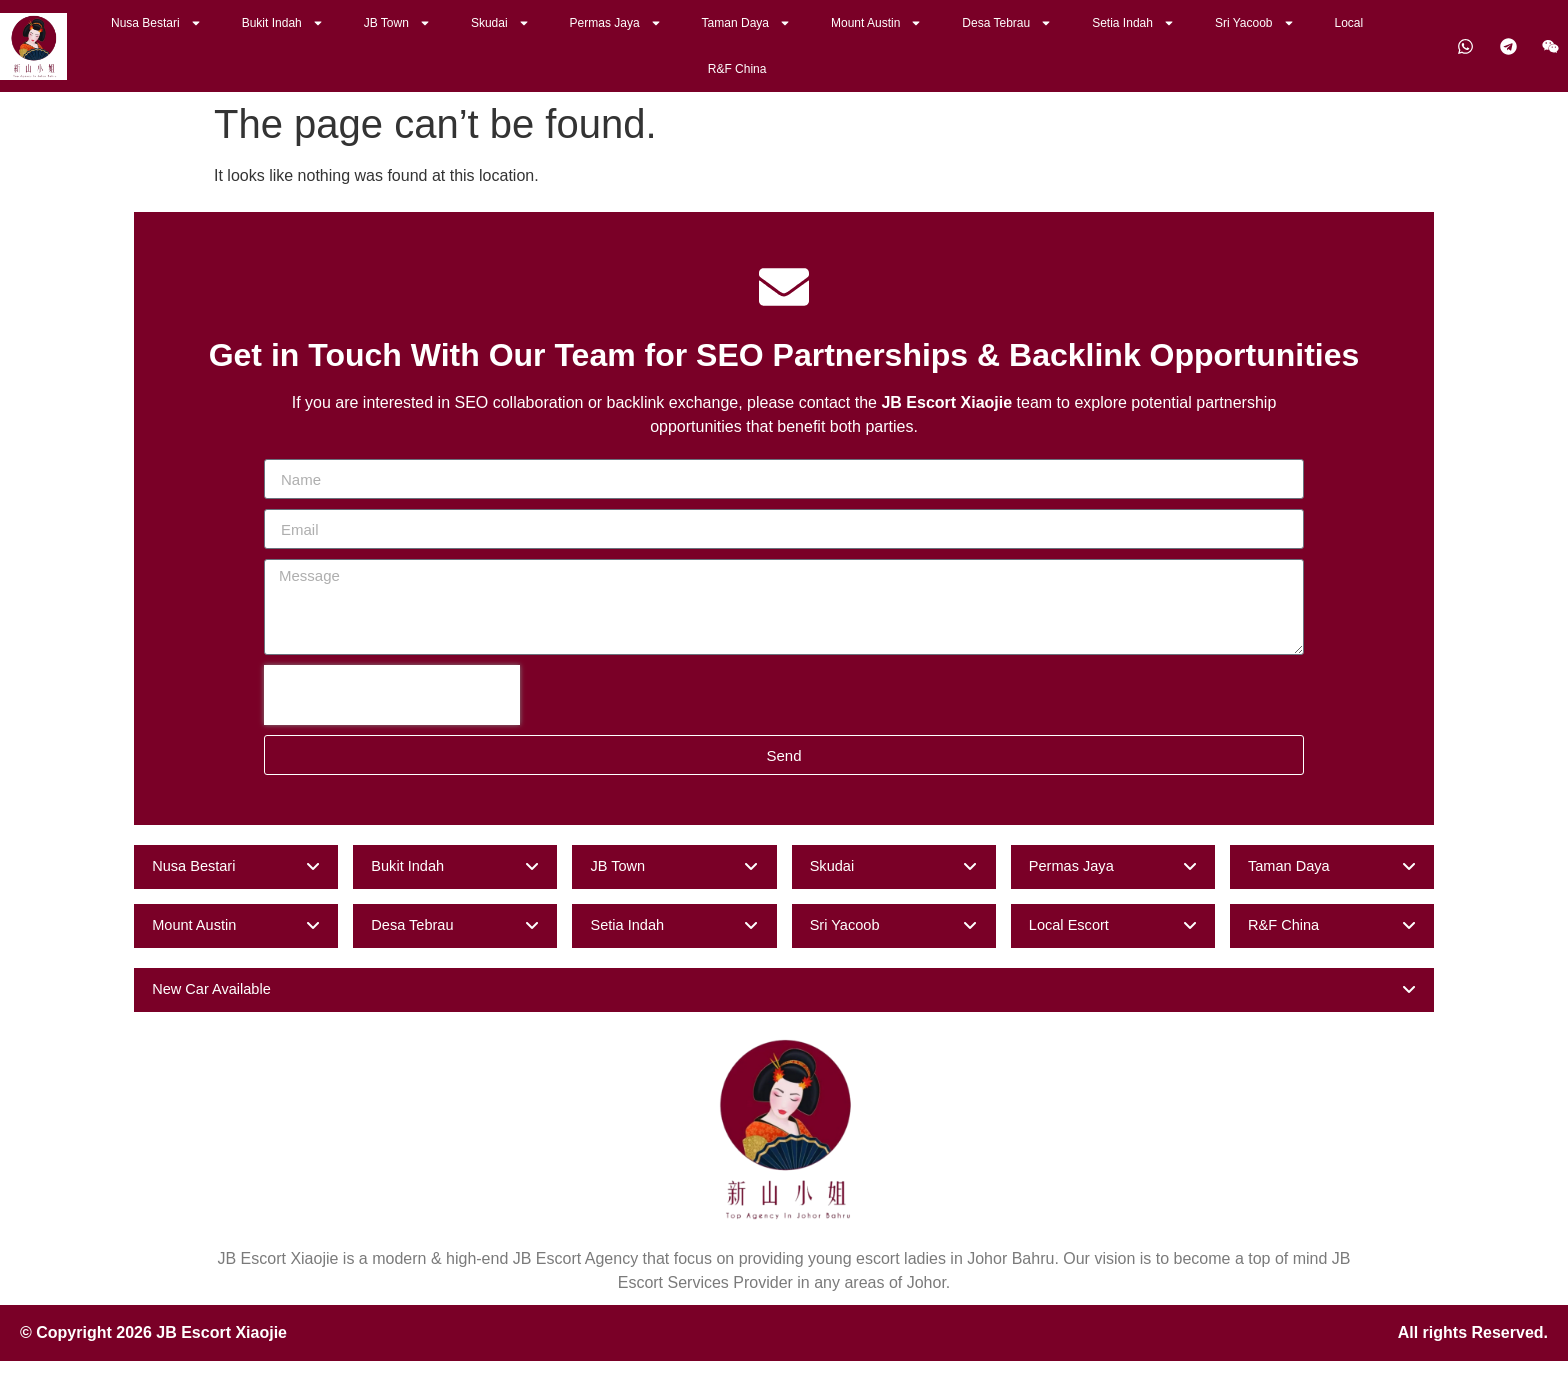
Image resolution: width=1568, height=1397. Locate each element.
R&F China (737, 69)
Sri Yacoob (1255, 23)
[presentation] (392, 695)
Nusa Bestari (156, 23)
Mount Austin (876, 23)
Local (1349, 23)
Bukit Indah (283, 23)
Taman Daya (746, 23)
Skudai (500, 23)
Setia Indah (1133, 23)
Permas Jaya (616, 23)
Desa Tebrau (1007, 23)
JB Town (397, 23)
